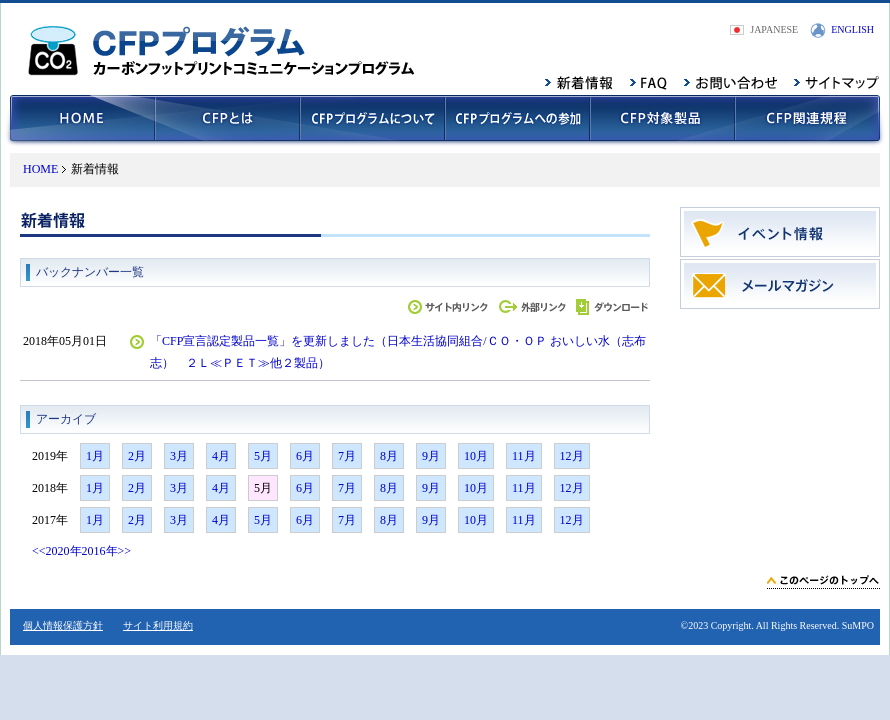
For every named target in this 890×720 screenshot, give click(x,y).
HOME (40, 169)
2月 (137, 456)
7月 (347, 456)
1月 (95, 456)
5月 (263, 456)
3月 (179, 456)
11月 (524, 456)
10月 (476, 456)
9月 (431, 456)
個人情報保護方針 (63, 625)
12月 (572, 456)
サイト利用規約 (158, 625)
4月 (221, 456)
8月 (389, 456)
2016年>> (107, 551)
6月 (305, 456)
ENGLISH (852, 29)
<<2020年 (57, 551)
